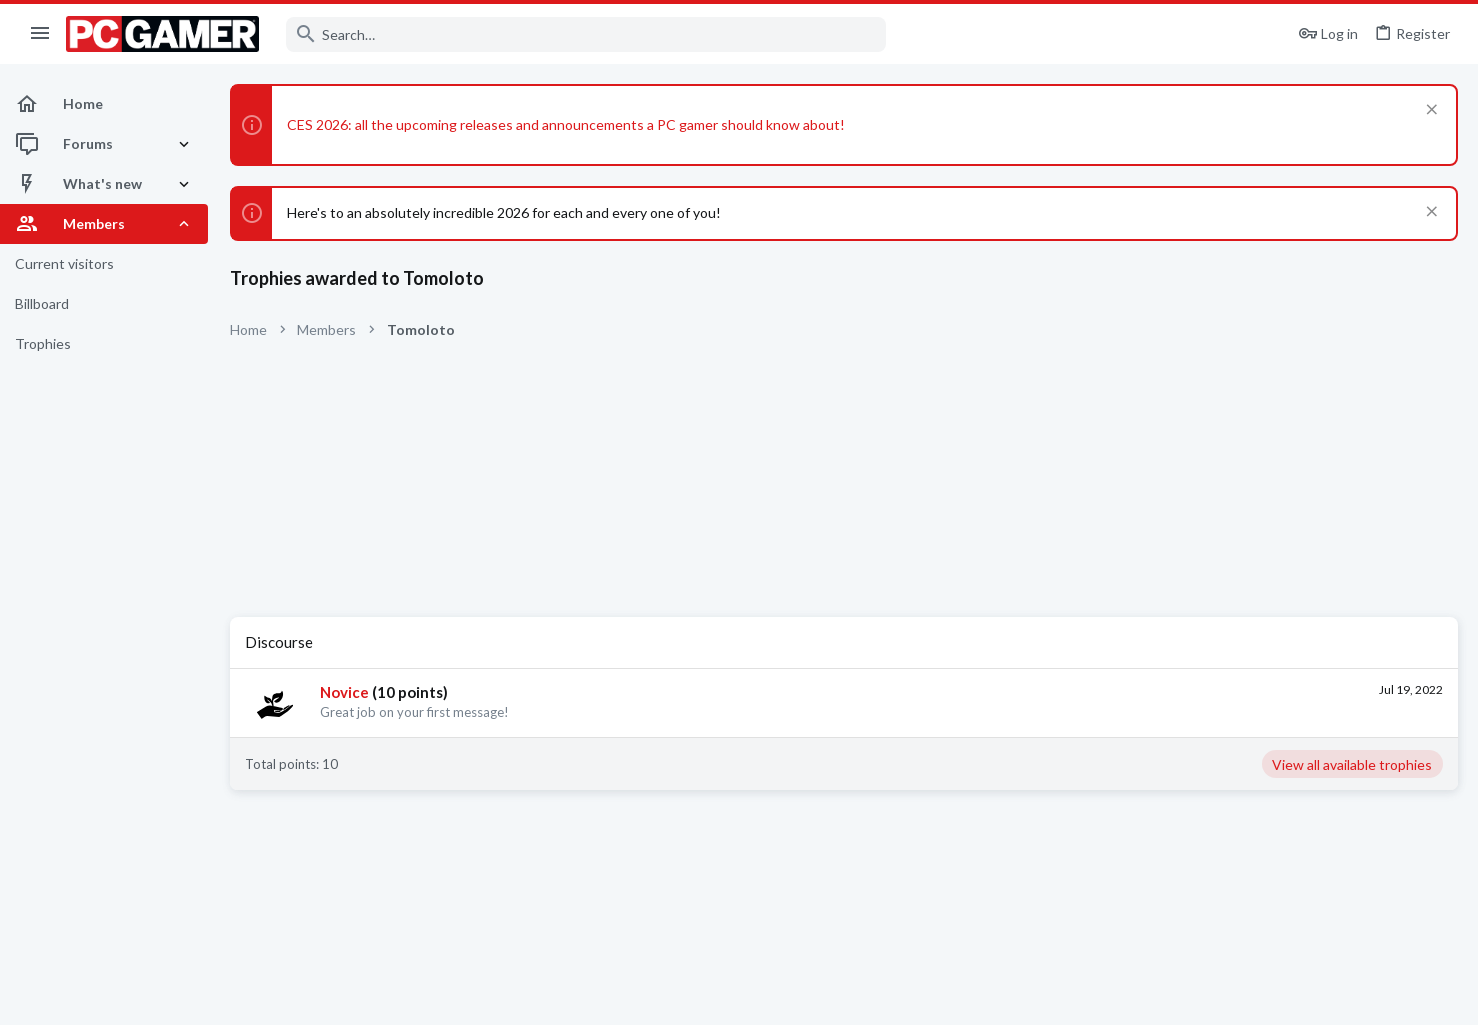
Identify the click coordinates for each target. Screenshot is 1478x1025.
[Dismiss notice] (1429, 111)
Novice (344, 692)
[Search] (586, 34)
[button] (40, 34)
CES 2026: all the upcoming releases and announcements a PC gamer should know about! (566, 124)
